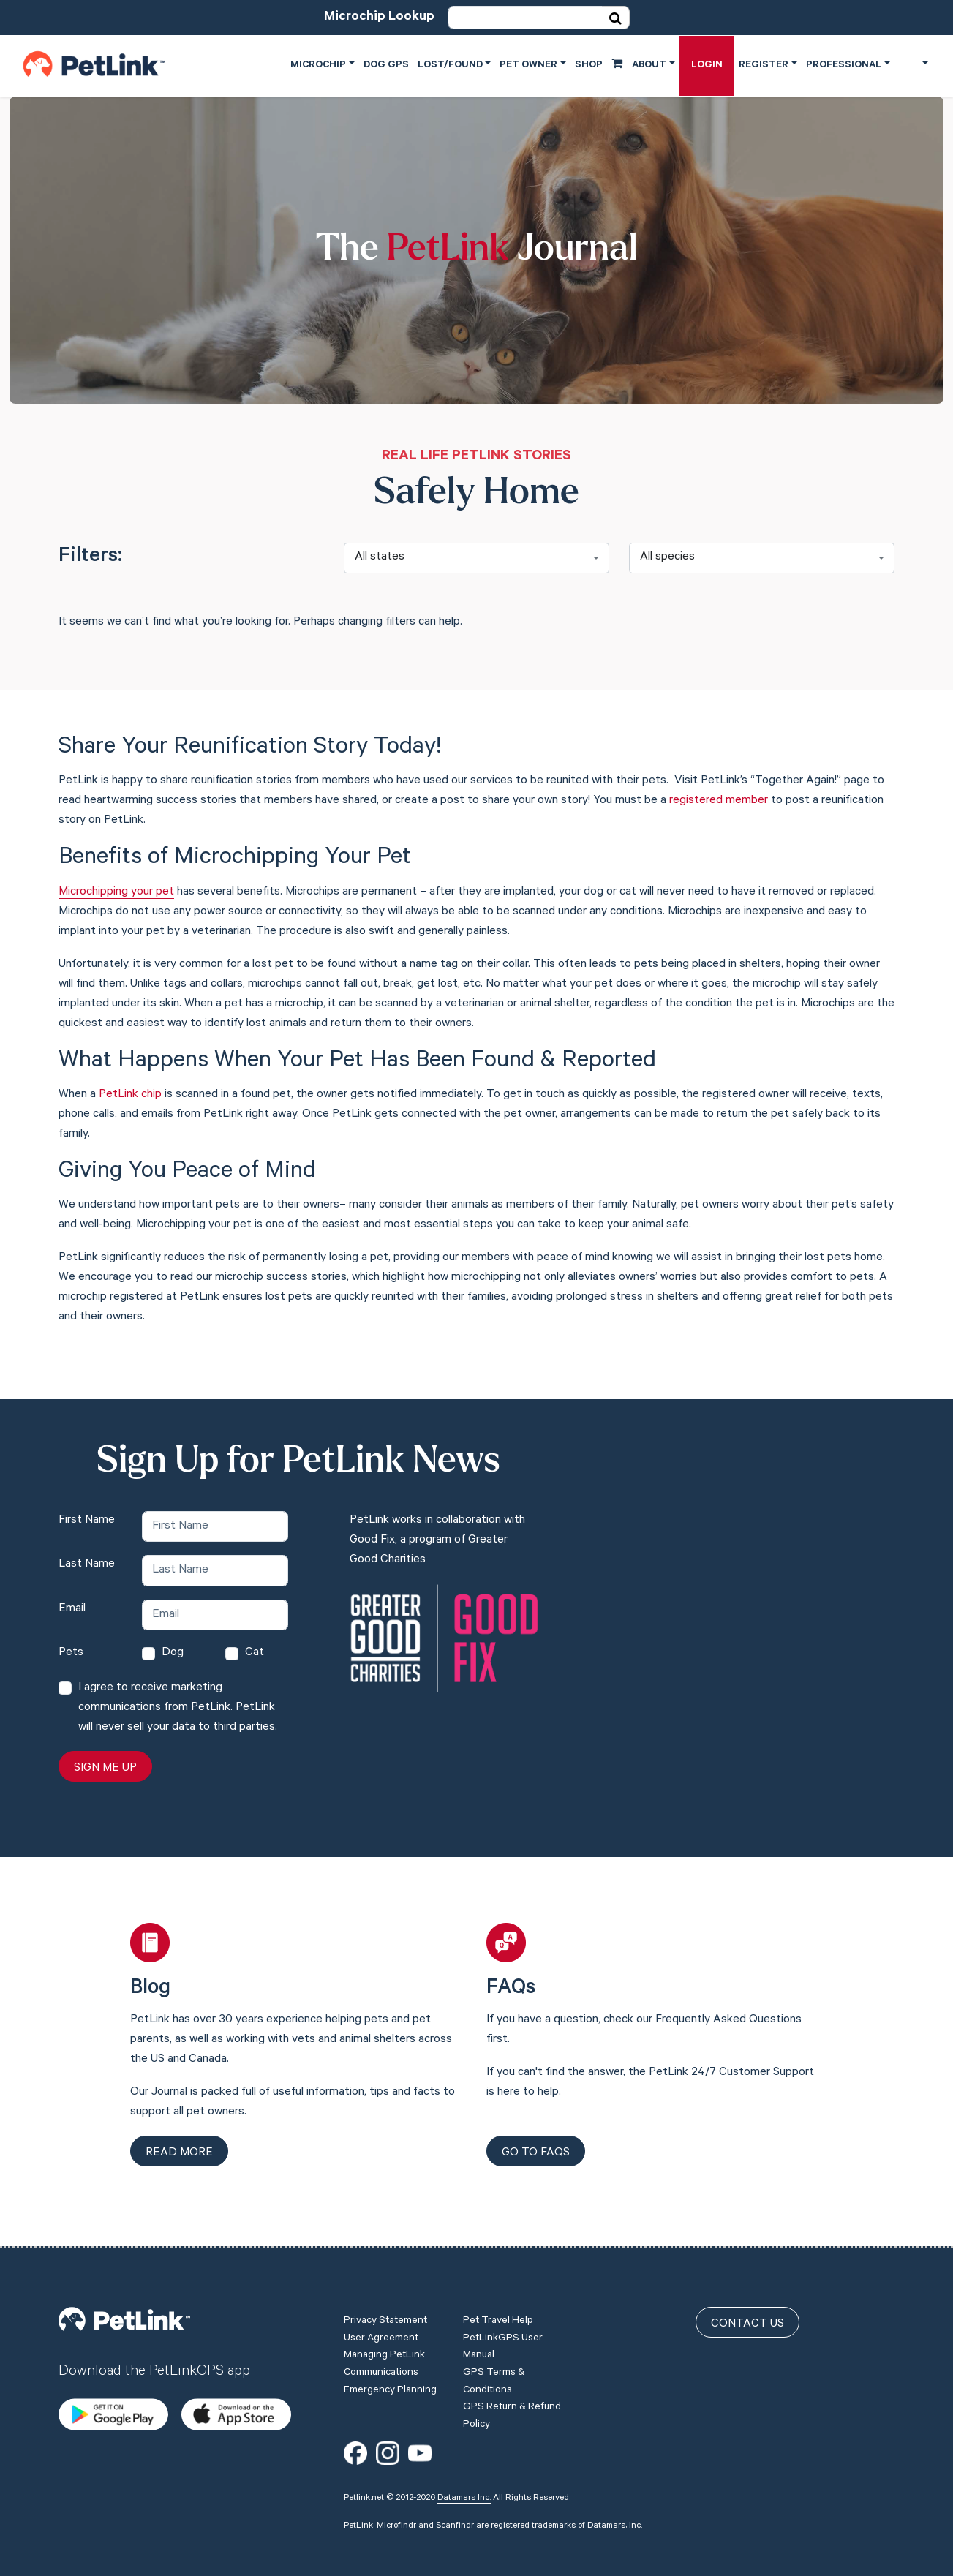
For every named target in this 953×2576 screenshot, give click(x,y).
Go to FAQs (536, 2153)
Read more (179, 2153)
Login (707, 65)
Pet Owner (528, 65)
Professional (843, 65)
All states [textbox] (379, 557)
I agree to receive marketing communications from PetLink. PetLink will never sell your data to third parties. (177, 1707)
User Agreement (381, 2324)
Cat (254, 1653)
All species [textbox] (667, 557)
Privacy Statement (385, 2307)
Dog (173, 1653)
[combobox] (476, 558)
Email (72, 1609)
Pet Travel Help (498, 2307)
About (649, 65)
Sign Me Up (105, 1768)
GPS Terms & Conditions (493, 2367)
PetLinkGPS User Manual (503, 2333)
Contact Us (747, 2310)
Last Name (87, 1564)
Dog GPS (386, 65)
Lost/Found (450, 65)
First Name (87, 1520)
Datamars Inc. (464, 2484)
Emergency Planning (390, 2376)
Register (763, 65)
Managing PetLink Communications (384, 2350)
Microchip (318, 65)
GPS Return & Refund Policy (512, 2402)
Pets (71, 1653)
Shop (599, 64)
